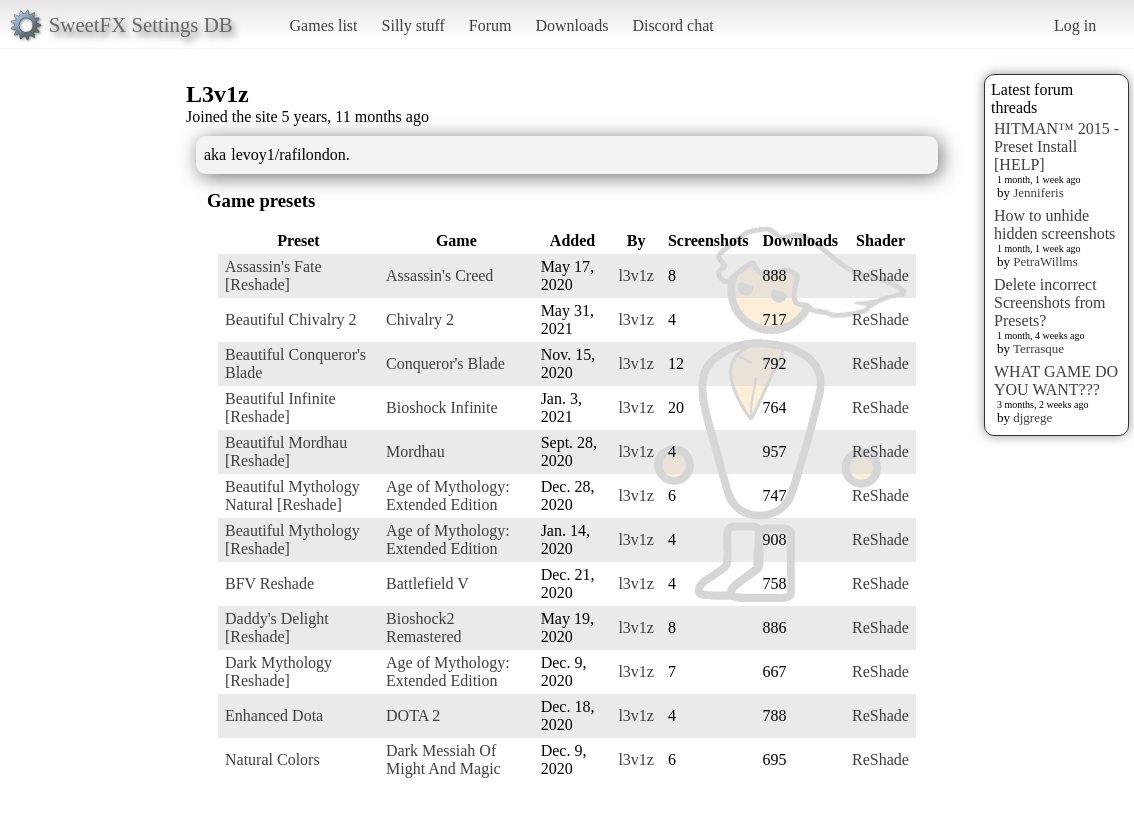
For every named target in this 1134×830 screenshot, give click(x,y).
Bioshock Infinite (442, 407)
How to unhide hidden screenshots (1054, 224)
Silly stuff (413, 25)
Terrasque (1038, 348)
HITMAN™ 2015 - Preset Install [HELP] (1056, 146)
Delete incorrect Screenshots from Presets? (1050, 302)
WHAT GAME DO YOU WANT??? (1056, 380)
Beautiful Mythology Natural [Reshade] (292, 495)
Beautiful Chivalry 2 (291, 319)
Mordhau (415, 451)
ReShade (880, 275)
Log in (1075, 25)
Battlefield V (427, 583)
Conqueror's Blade (445, 363)
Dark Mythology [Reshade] (278, 671)
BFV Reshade (269, 583)
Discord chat (672, 25)
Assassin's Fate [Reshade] (273, 275)
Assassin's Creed (439, 275)
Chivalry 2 (420, 319)
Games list (324, 25)
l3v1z (636, 275)
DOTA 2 (413, 715)
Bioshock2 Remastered (424, 627)
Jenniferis (1038, 192)
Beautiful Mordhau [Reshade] (286, 451)
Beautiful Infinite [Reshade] (280, 407)
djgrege (1032, 417)
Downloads (571, 25)
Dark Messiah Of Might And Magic (443, 759)
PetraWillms (1045, 261)
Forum (490, 25)
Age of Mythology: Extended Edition (448, 495)
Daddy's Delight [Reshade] (277, 627)
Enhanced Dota (274, 715)
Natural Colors (272, 759)
